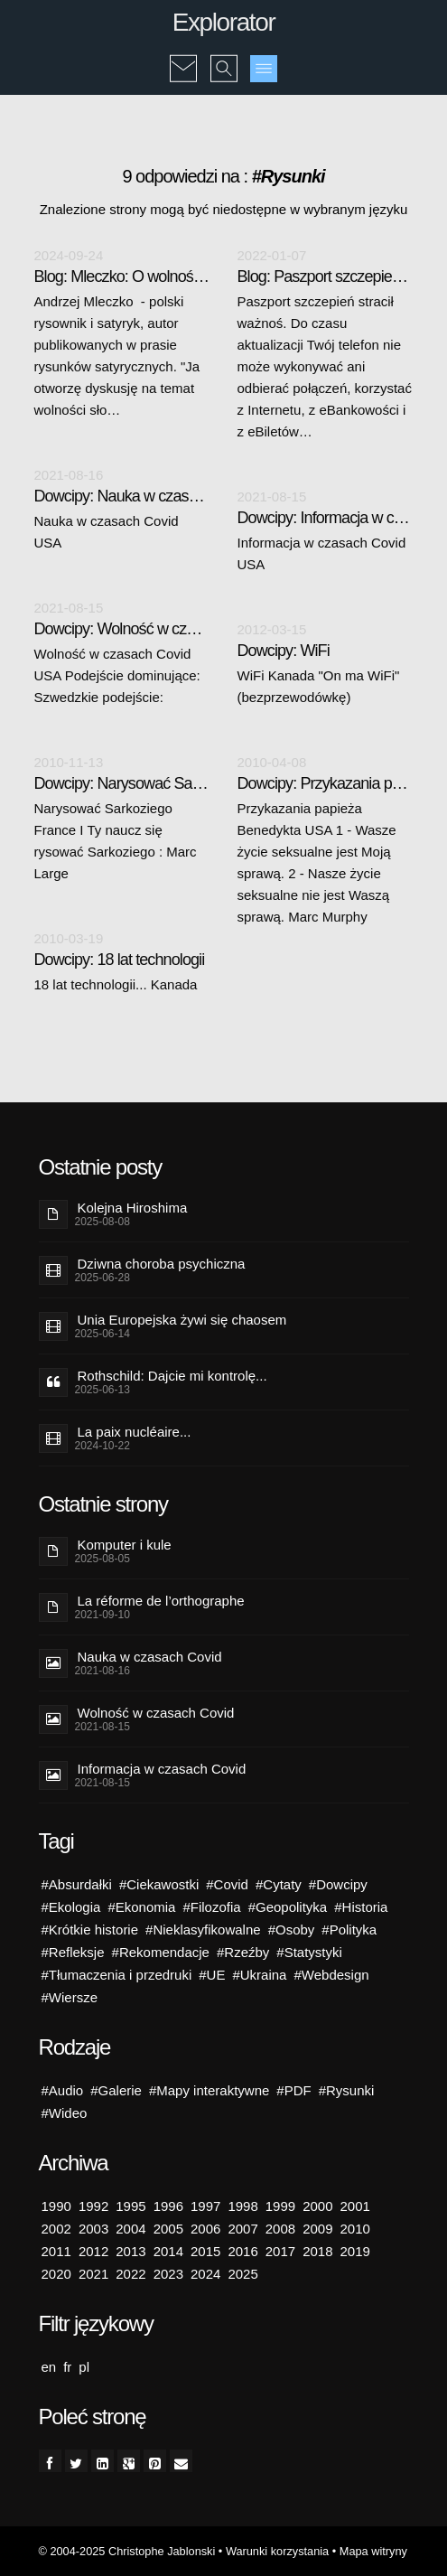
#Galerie (116, 2090)
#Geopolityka (288, 1907)
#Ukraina (259, 1974)
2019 (355, 2251)
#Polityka (349, 1929)
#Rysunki (347, 2090)
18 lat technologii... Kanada (116, 984)
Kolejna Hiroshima (133, 1207)
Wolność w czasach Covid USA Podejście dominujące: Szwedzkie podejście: (117, 675)
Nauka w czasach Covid (150, 1656)
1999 (280, 2206)
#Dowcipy (338, 1884)
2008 (280, 2228)
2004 (130, 2228)
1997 (205, 2206)
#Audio (63, 2090)
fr (67, 2367)
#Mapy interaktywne (209, 2090)
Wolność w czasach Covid (156, 1712)
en (49, 2367)
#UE (212, 1974)
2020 (56, 2273)
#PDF (293, 2090)
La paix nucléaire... (134, 1431)
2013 (130, 2251)
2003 (93, 2228)
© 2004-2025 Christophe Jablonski (127, 2551)
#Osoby (291, 1929)
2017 (280, 2251)
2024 (205, 2273)
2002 (56, 2228)
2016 (242, 2251)
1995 (130, 2206)
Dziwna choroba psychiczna (162, 1263)
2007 (242, 2228)
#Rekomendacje (161, 1952)
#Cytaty (279, 1884)
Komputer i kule (125, 1544)
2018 (317, 2251)
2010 (355, 2228)
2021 (93, 2273)
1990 (56, 2206)
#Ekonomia (141, 1907)
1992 (93, 2206)
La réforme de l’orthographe (161, 1600)
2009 (317, 2228)
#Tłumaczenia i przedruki (117, 1974)
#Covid (227, 1884)
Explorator (223, 22)
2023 (168, 2273)
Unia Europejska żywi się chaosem (182, 1319)
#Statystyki (309, 1952)
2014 (168, 2251)
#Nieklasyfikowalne (203, 1929)
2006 (205, 2228)
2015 (205, 2251)
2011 (56, 2251)
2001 (355, 2206)
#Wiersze (70, 1997)
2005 (168, 2228)
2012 (93, 2251)
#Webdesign (330, 1974)
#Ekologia (71, 1907)
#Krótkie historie (90, 1929)
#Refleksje (73, 1952)
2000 (317, 2206)
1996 (168, 2206)
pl (84, 2367)
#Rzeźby (243, 1952)
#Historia (360, 1907)
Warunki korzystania (277, 2551)
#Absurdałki (77, 1884)
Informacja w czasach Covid (162, 1768)
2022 (130, 2273)
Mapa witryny (373, 2551)
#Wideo (65, 2113)
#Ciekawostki (159, 1884)
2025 (242, 2273)
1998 (242, 2206)
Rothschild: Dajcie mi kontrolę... (172, 1375)
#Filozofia (211, 1907)
